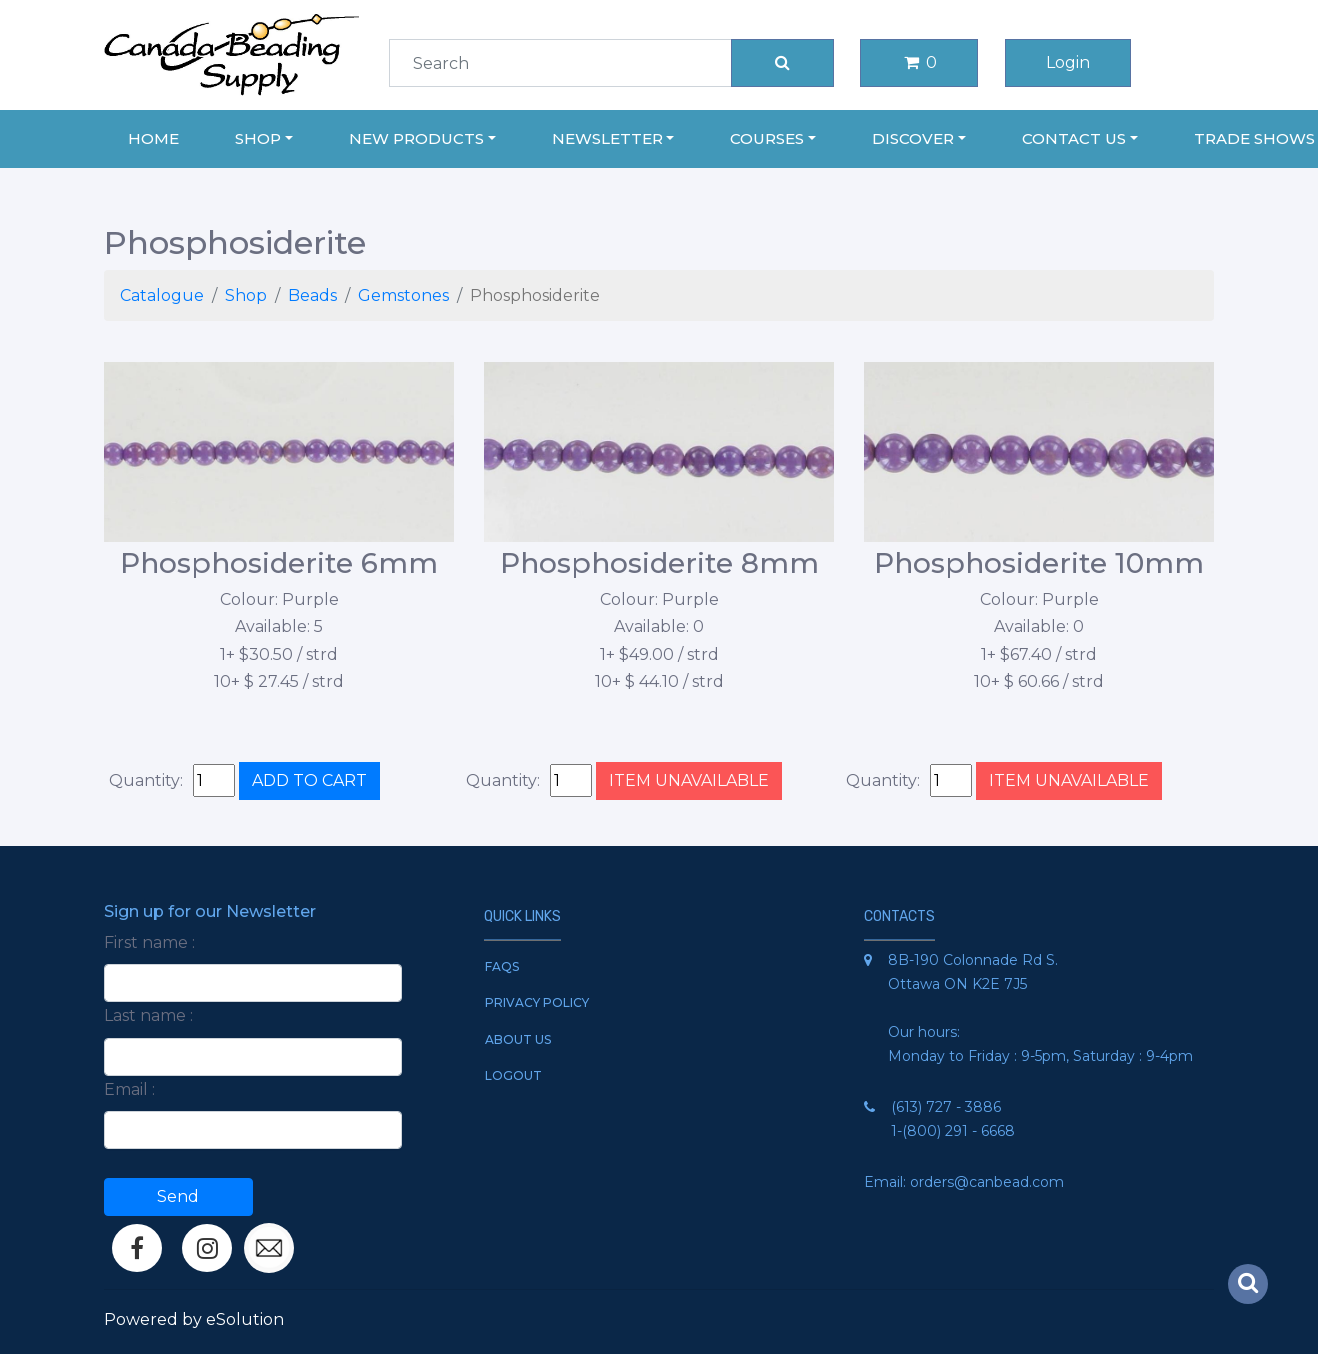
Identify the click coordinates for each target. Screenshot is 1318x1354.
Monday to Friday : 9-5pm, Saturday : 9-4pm (1040, 1056)
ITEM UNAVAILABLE (689, 780)
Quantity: (146, 780)
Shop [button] (258, 138)
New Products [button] (416, 138)
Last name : (148, 1015)
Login (1068, 62)
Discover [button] (913, 138)
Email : (129, 1089)
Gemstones (403, 295)
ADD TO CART (309, 780)
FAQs (502, 966)
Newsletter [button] (607, 138)
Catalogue (162, 295)
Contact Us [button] (1074, 138)
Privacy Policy (537, 1002)
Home (153, 138)
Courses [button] (767, 138)
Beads (312, 295)
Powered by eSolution (194, 1319)
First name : (149, 942)
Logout (513, 1075)
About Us (518, 1039)
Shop (246, 295)
